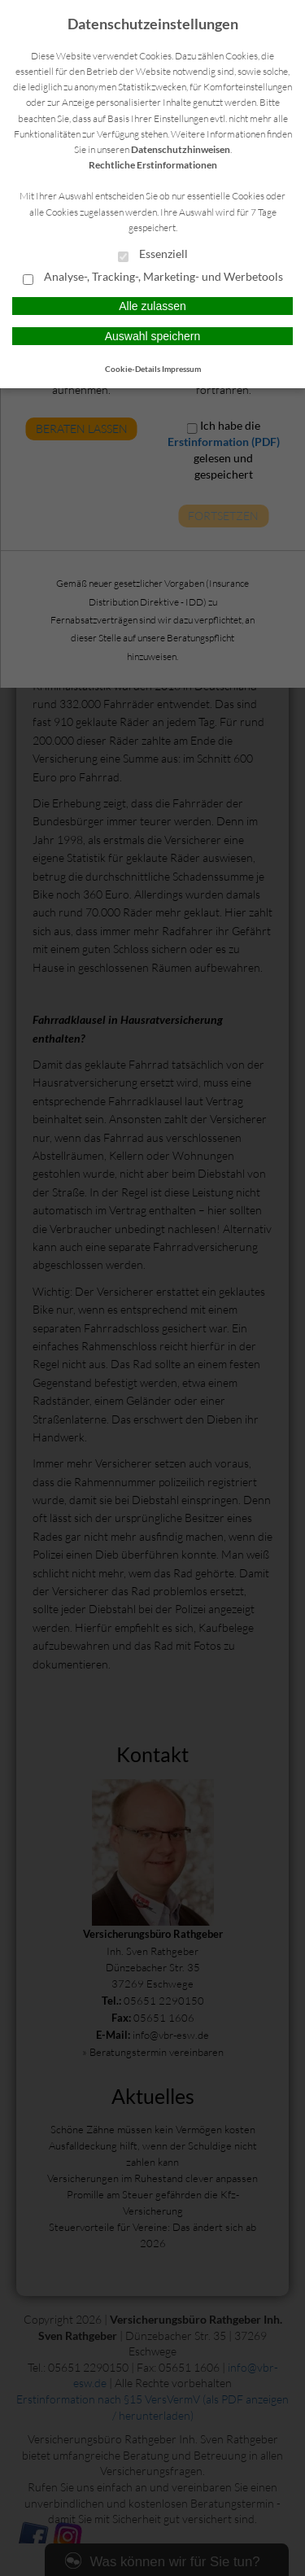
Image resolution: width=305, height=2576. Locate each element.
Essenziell (153, 254)
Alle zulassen (152, 306)
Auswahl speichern (153, 336)
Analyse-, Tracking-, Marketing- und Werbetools (153, 277)
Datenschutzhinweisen (180, 149)
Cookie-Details (132, 369)
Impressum (181, 369)
